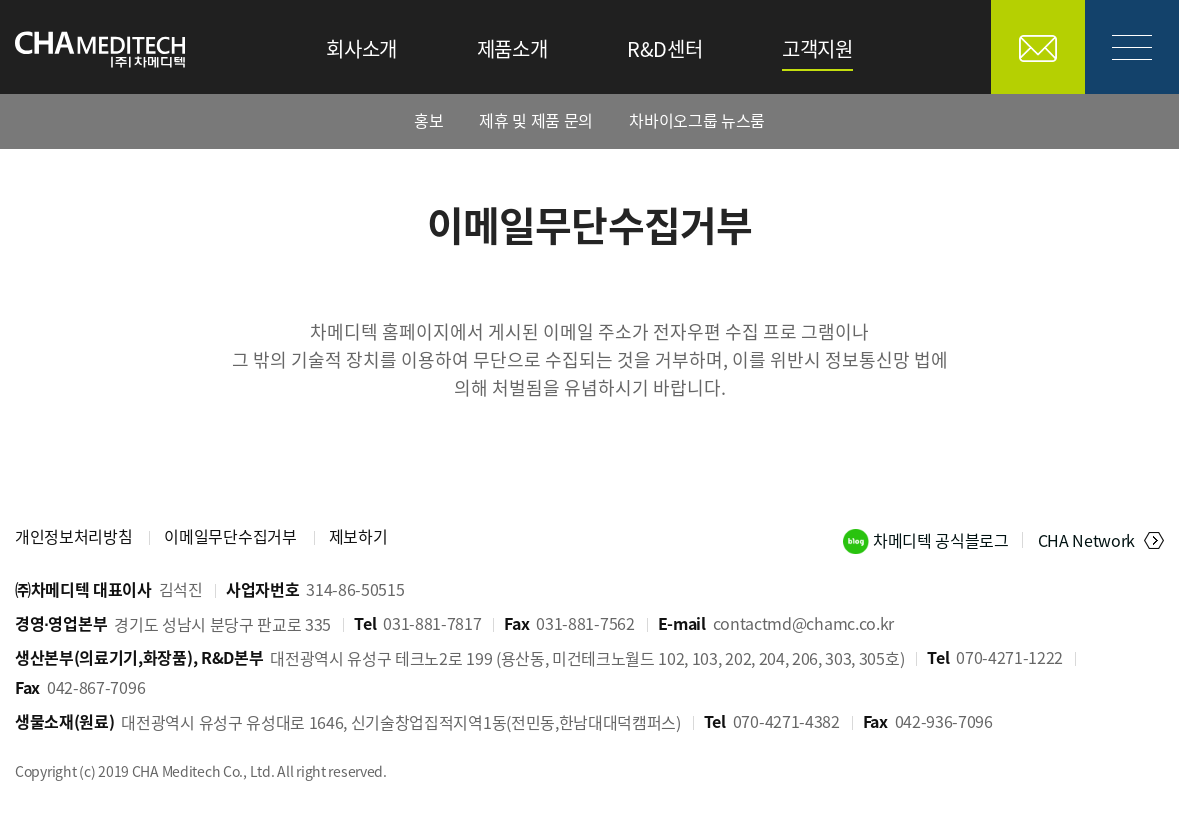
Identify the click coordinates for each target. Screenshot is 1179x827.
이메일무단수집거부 (230, 536)
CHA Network (1086, 540)
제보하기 (358, 536)
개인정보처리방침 (73, 536)
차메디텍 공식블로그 (942, 540)
